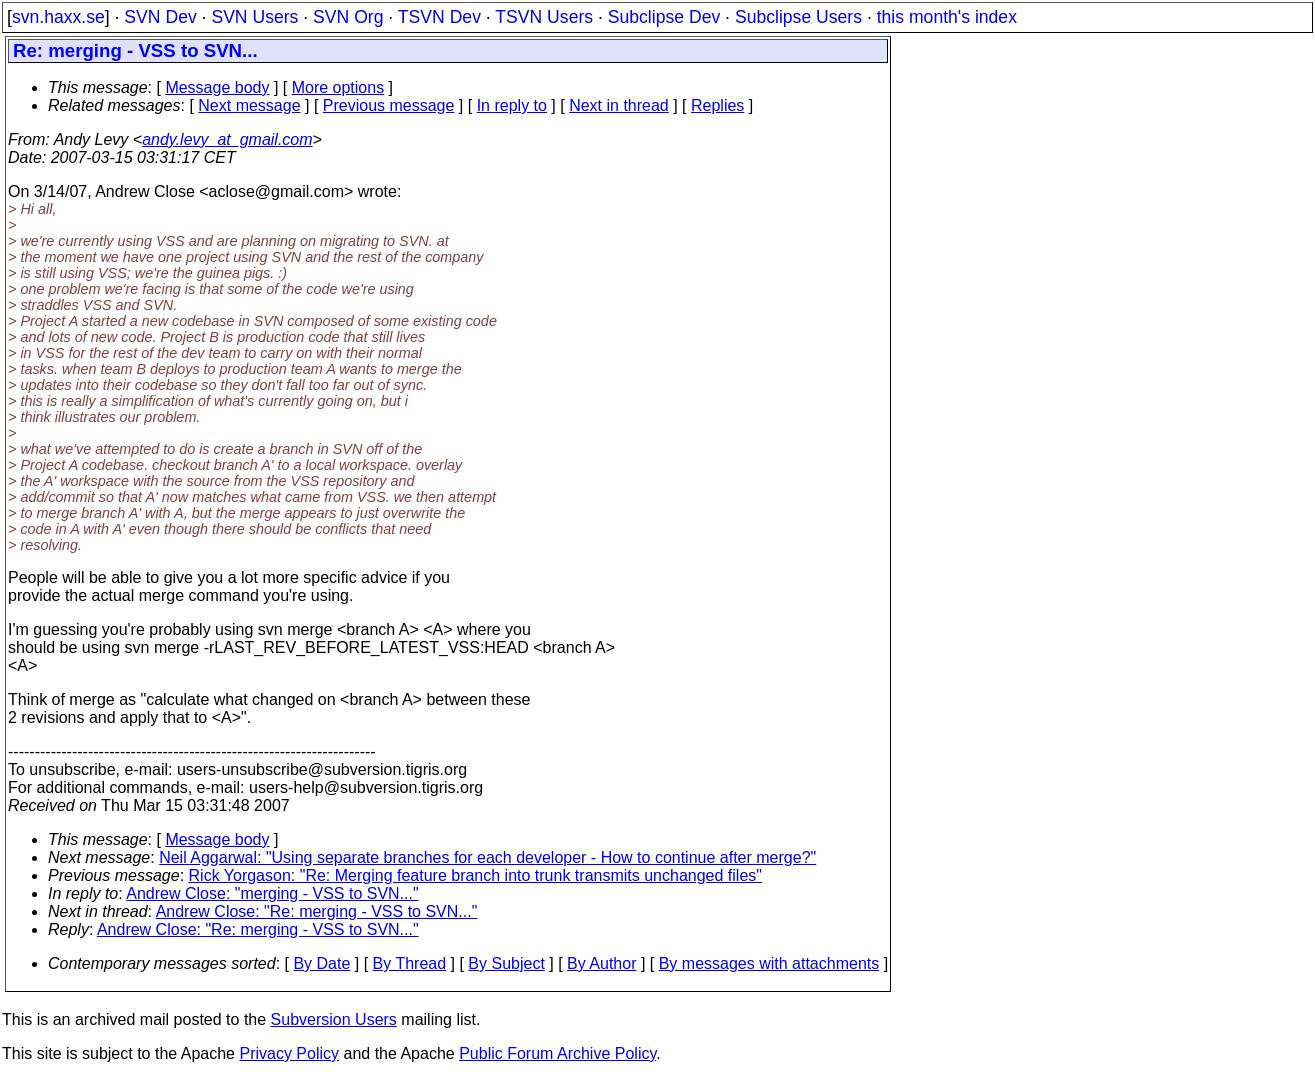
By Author (601, 963)
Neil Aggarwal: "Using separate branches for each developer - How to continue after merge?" (487, 857)
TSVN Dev (439, 17)
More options (338, 87)
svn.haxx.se (58, 17)
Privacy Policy (289, 1053)
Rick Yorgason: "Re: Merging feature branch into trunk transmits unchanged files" (475, 875)
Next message (249, 105)
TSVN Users (544, 17)
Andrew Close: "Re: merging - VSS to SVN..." (317, 911)
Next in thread (619, 105)
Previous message (389, 105)
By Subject (506, 963)
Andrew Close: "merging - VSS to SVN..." (272, 893)
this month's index (947, 17)
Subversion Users (334, 1019)
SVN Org (348, 17)
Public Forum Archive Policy (557, 1053)
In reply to (512, 105)
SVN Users (254, 17)
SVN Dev (160, 17)
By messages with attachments (769, 963)
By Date (321, 963)
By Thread (410, 963)
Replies (717, 105)
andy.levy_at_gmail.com (227, 139)
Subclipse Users (798, 17)
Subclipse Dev (664, 17)
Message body (217, 87)
